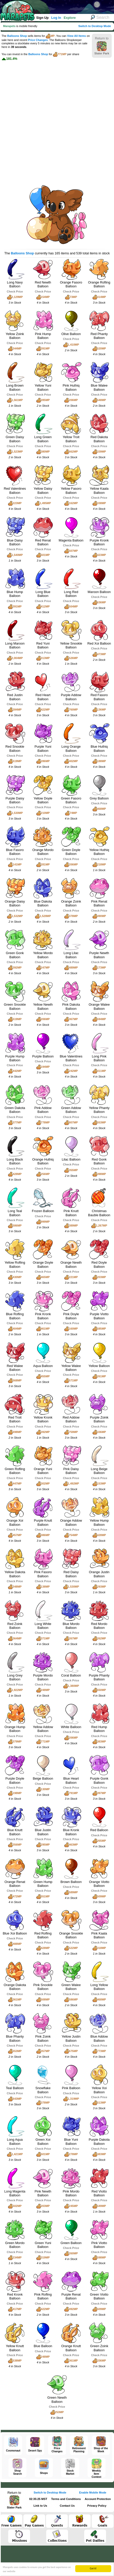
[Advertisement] (57, 120)
